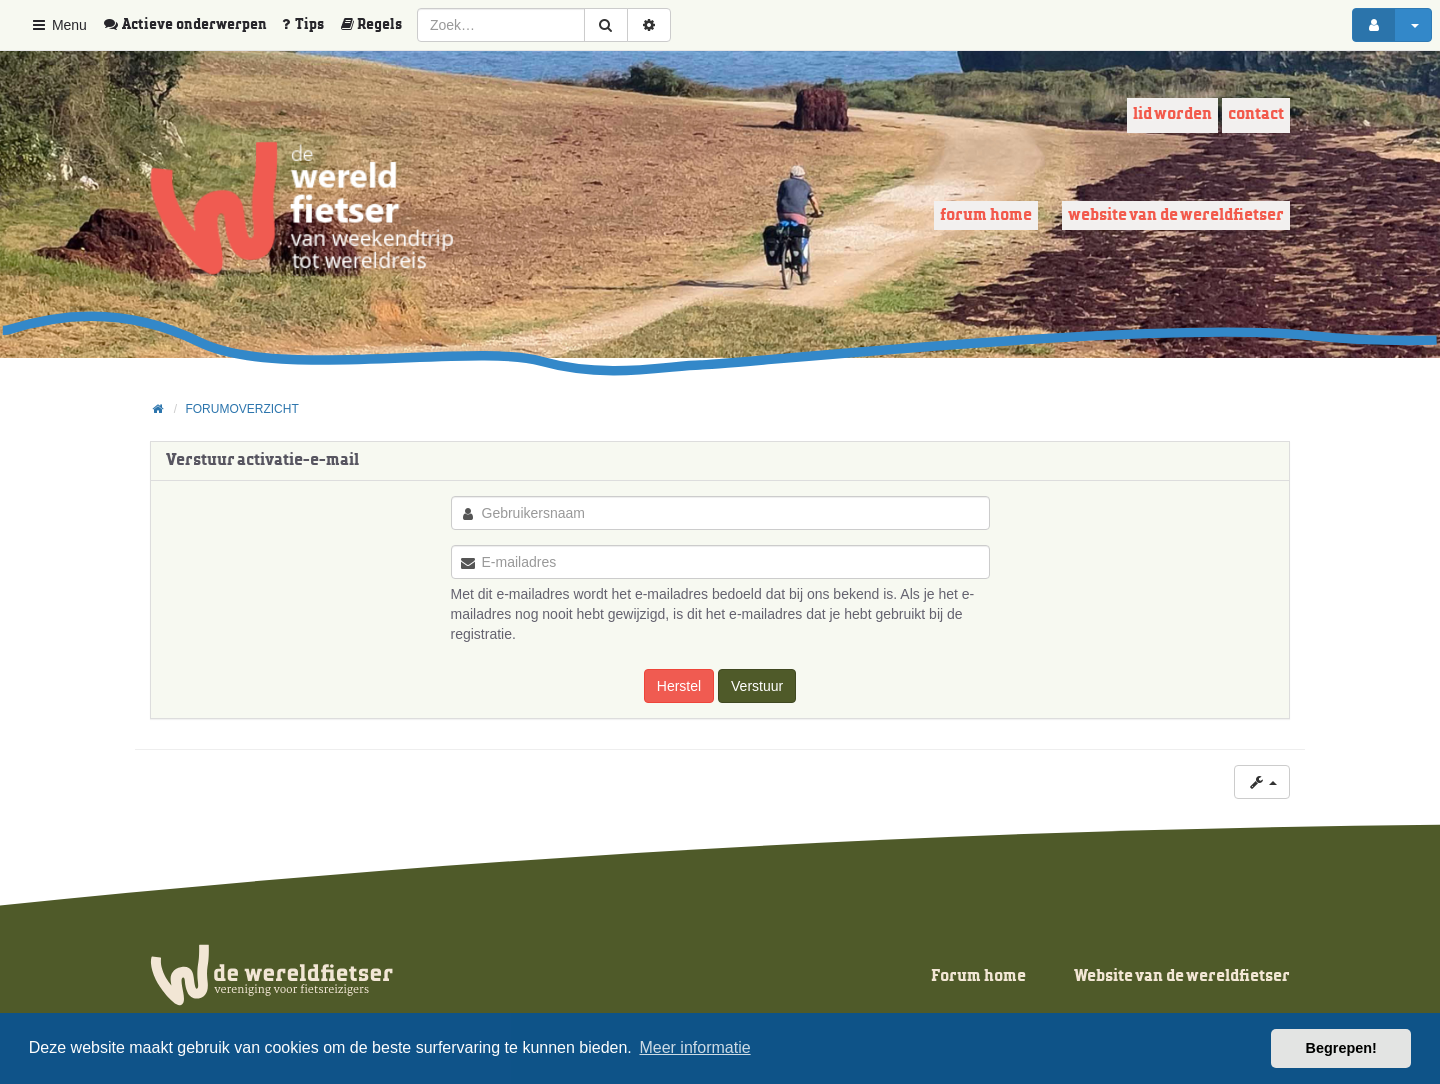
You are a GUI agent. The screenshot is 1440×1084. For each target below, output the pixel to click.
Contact (1256, 114)
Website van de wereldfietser (1176, 215)
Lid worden (1172, 114)
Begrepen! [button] (1341, 1048)
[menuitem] (192, 25)
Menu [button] (58, 25)
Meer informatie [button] (694, 1047)
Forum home (986, 215)
